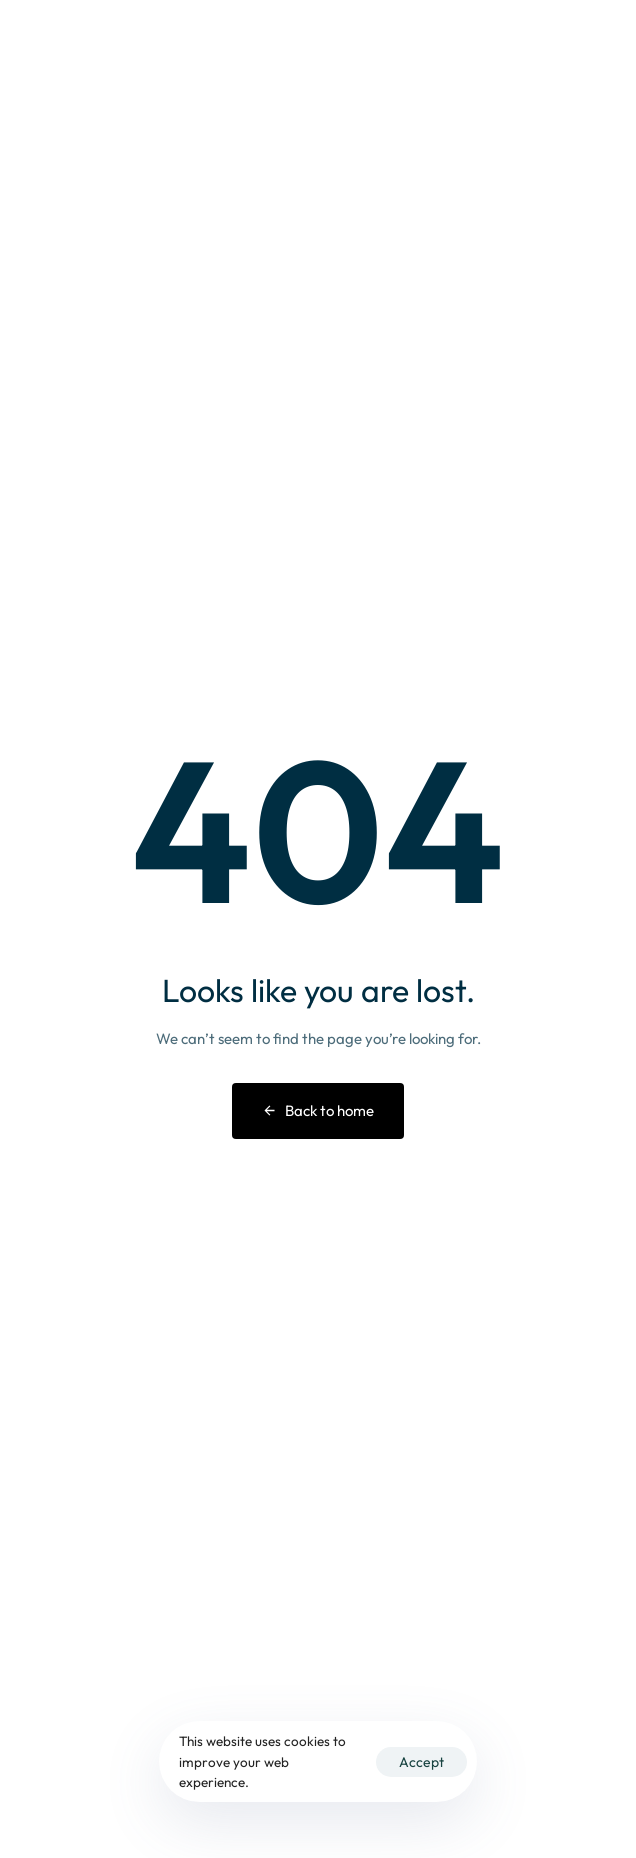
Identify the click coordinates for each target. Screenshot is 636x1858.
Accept (421, 1762)
